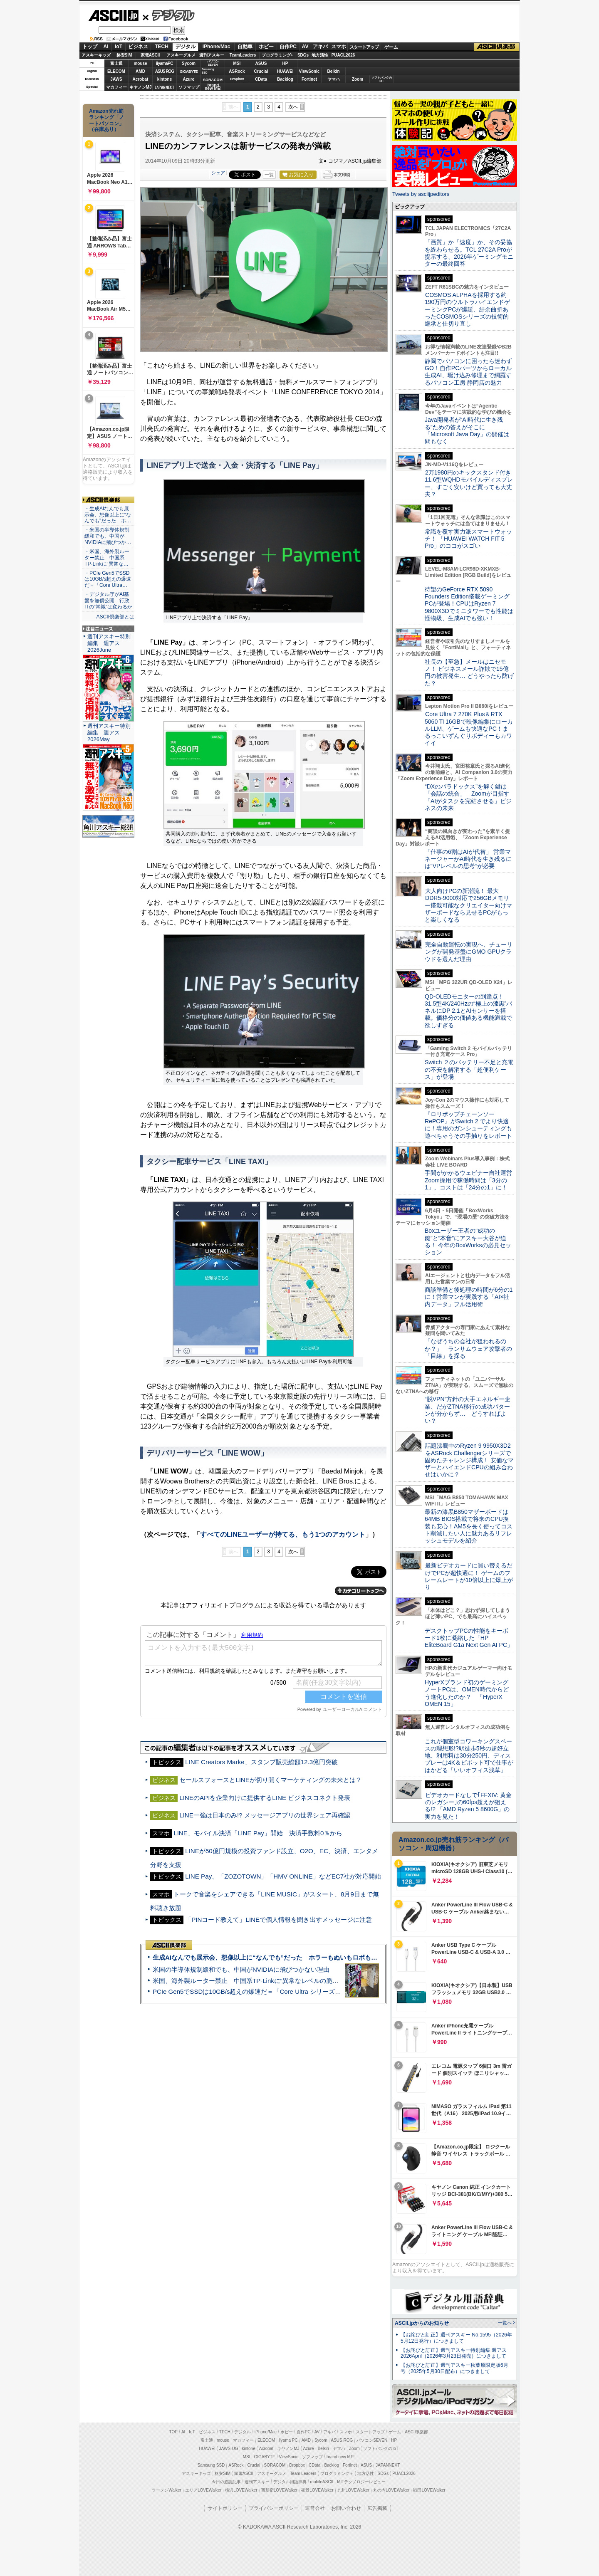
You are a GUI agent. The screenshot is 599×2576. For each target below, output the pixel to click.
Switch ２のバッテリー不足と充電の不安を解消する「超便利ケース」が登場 (469, 1069)
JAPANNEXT (164, 87)
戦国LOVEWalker (429, 2490)
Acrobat (141, 79)
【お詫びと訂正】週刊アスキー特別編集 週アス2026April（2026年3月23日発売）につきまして (454, 2353)
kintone (164, 79)
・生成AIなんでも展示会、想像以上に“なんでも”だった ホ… (107, 515)
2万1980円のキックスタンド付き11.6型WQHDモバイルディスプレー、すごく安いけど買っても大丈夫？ (469, 483)
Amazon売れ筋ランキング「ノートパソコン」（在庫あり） (106, 120)
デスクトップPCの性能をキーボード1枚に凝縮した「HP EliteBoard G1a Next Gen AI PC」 (469, 1638)
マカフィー (116, 87)
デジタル (169, 15)
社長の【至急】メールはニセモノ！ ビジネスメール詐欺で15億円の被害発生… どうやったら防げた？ (469, 672)
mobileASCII (322, 2482)
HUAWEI (285, 71)
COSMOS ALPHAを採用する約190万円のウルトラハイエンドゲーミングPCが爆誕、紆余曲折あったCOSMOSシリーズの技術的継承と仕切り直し (467, 309)
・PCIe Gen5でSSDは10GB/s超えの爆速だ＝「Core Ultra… (107, 579)
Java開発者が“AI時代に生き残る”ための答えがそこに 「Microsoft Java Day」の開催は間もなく (467, 430)
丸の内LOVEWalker (391, 2490)
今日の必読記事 (226, 2482)
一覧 (269, 174)
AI (106, 46)
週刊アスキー (211, 55)
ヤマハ (333, 79)
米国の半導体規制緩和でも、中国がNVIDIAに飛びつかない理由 (241, 1969)
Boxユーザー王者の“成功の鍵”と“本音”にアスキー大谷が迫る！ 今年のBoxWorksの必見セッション (468, 1241)
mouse (140, 63)
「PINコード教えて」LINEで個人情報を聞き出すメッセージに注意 (278, 1919)
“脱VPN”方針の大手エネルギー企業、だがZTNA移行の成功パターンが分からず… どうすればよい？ (467, 1410)
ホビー (266, 46)
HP (285, 63)
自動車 (245, 46)
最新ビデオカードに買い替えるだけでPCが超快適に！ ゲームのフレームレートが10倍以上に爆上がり (469, 1576)
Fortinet (309, 79)
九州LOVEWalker (353, 2490)
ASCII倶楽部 (496, 47)
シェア (218, 172)
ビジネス (138, 46)
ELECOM (116, 71)
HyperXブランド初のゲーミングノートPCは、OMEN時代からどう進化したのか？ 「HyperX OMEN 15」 (467, 1693)
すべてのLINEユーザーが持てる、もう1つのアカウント (282, 1534)
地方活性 (320, 55)
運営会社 (315, 2508)
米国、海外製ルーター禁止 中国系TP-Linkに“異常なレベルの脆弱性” (250, 1980)
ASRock (237, 71)
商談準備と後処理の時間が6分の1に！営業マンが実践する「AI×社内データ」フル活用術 (469, 1297)
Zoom (357, 79)
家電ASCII (150, 55)
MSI (237, 63)
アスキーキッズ (96, 55)
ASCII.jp (113, 15)
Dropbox (237, 79)
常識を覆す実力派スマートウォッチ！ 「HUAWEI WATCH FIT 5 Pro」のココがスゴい (468, 538)
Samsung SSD (211, 2465)
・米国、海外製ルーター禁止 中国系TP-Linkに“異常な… (106, 558)
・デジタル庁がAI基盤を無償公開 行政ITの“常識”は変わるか (108, 600)
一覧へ (505, 2322)
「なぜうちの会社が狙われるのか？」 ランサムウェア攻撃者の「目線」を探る (468, 1348)
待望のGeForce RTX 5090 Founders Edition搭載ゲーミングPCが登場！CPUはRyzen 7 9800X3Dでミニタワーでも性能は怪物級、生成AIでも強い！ (469, 603)
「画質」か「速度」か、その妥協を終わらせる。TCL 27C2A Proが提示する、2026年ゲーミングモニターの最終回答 (469, 253)
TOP (173, 2432)
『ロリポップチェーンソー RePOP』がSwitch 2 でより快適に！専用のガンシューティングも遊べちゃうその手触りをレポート (468, 1125)
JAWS (116, 79)
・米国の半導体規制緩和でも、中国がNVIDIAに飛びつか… (107, 536)
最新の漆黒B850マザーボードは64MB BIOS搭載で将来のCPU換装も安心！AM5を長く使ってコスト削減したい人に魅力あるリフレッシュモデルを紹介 (468, 1526)
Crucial (261, 71)
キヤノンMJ (140, 87)
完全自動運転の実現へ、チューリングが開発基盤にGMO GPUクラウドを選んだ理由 (468, 951)
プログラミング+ (277, 55)
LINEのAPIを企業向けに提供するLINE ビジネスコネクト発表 (264, 1797)
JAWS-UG (228, 2448)
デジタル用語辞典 (290, 2482)
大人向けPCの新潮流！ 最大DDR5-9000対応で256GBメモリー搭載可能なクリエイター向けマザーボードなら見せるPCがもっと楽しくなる (468, 905)
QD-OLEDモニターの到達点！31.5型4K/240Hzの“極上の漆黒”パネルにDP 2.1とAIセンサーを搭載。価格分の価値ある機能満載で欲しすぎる (468, 1010)
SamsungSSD (208, 71)
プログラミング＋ (337, 2473)
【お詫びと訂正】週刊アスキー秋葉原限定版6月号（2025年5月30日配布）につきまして (454, 2368)
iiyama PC (288, 2440)
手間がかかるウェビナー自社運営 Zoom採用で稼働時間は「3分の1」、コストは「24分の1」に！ (471, 1180)
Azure (189, 79)
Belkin (333, 71)
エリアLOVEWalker (203, 2490)
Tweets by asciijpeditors (420, 194)
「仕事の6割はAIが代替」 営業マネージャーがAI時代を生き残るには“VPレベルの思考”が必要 (468, 859)
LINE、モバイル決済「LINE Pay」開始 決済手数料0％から (257, 1833)
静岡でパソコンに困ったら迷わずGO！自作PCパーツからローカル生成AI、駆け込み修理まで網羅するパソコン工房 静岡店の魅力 (468, 372)
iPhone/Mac (216, 46)
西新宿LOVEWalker (279, 2490)
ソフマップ (188, 87)
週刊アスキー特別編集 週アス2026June (109, 643)
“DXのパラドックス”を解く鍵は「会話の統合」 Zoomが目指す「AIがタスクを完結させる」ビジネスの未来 (468, 797)
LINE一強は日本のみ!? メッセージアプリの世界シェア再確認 (264, 1815)
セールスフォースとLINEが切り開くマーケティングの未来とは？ (270, 1779)
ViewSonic (309, 71)
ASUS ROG (164, 71)
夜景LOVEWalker (317, 2490)
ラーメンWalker (166, 2490)
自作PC (288, 46)
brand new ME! (340, 2457)
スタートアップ (364, 46)
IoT (118, 46)
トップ (89, 46)
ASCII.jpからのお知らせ (422, 2323)
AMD (140, 71)
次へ (293, 107)
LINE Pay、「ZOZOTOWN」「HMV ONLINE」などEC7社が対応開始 (283, 1876)
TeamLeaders (243, 55)
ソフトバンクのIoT (381, 79)
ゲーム (391, 46)
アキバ (320, 46)
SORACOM (275, 2465)
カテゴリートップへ (360, 1591)
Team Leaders (303, 2473)
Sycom (189, 63)
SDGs (303, 55)
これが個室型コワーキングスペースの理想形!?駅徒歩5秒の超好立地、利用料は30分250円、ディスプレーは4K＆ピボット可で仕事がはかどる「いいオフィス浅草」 (469, 1755)
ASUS (261, 63)
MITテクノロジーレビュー (361, 2482)
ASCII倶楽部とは (115, 617)
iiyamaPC (164, 63)
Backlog (285, 79)
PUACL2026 (343, 55)
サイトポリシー (225, 2508)
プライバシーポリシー (274, 2508)
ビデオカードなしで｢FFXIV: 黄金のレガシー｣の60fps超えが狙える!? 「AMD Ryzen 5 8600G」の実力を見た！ (468, 1806)
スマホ (338, 46)
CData (261, 79)
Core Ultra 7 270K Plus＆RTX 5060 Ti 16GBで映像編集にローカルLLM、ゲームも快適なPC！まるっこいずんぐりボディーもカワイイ (469, 728)
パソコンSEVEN (213, 63)
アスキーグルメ (181, 55)
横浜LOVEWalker (241, 2490)
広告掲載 (377, 2508)
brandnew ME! (213, 87)
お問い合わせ (346, 2508)
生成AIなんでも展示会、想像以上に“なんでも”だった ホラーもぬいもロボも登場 (268, 1957)
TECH (161, 46)
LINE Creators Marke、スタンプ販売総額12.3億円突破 (261, 1761)
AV (305, 46)
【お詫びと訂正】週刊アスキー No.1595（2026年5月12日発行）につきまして (456, 2338)
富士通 (116, 63)
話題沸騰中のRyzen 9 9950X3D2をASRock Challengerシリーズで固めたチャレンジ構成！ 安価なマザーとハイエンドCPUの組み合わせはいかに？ (469, 1460)
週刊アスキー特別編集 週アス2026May (109, 732)
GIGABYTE (189, 71)
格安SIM (124, 55)
